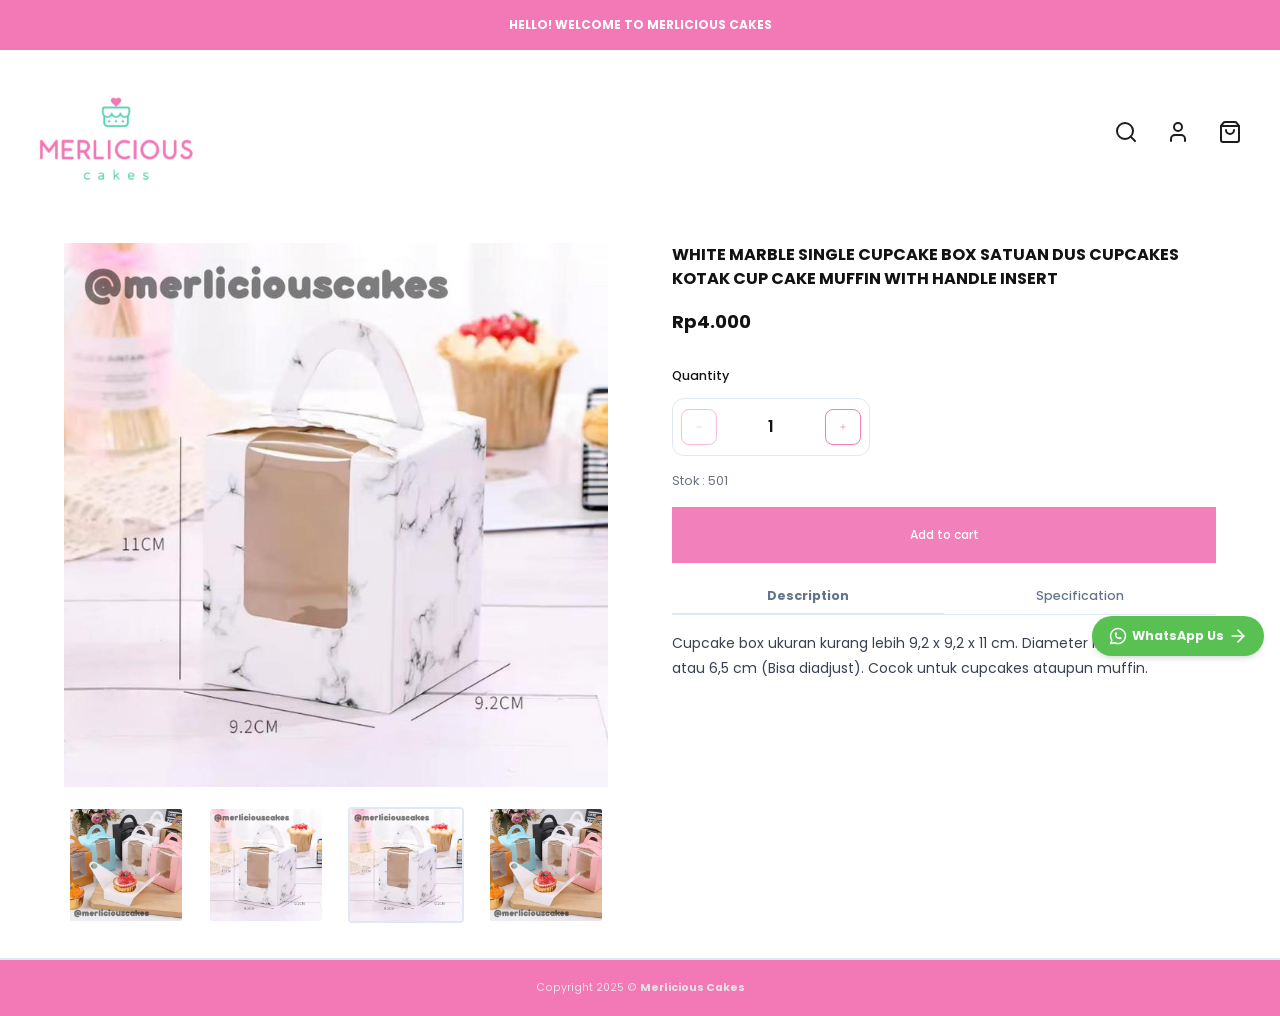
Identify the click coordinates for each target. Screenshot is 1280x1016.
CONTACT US (782, 131)
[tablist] (944, 597)
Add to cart (944, 534)
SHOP (537, 131)
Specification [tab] (1080, 595)
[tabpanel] (944, 656)
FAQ (694, 131)
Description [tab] (808, 595)
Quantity (700, 375)
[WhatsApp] (1178, 636)
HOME (472, 131)
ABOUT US (618, 131)
